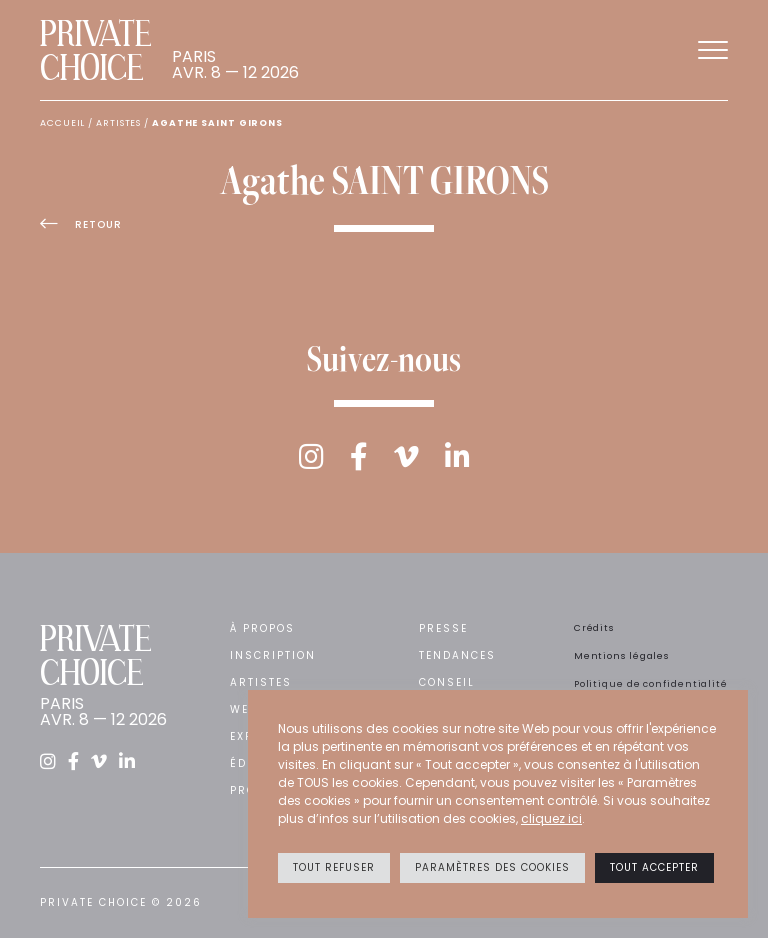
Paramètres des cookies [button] (492, 867)
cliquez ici (551, 818)
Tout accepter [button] (654, 867)
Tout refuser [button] (334, 867)
